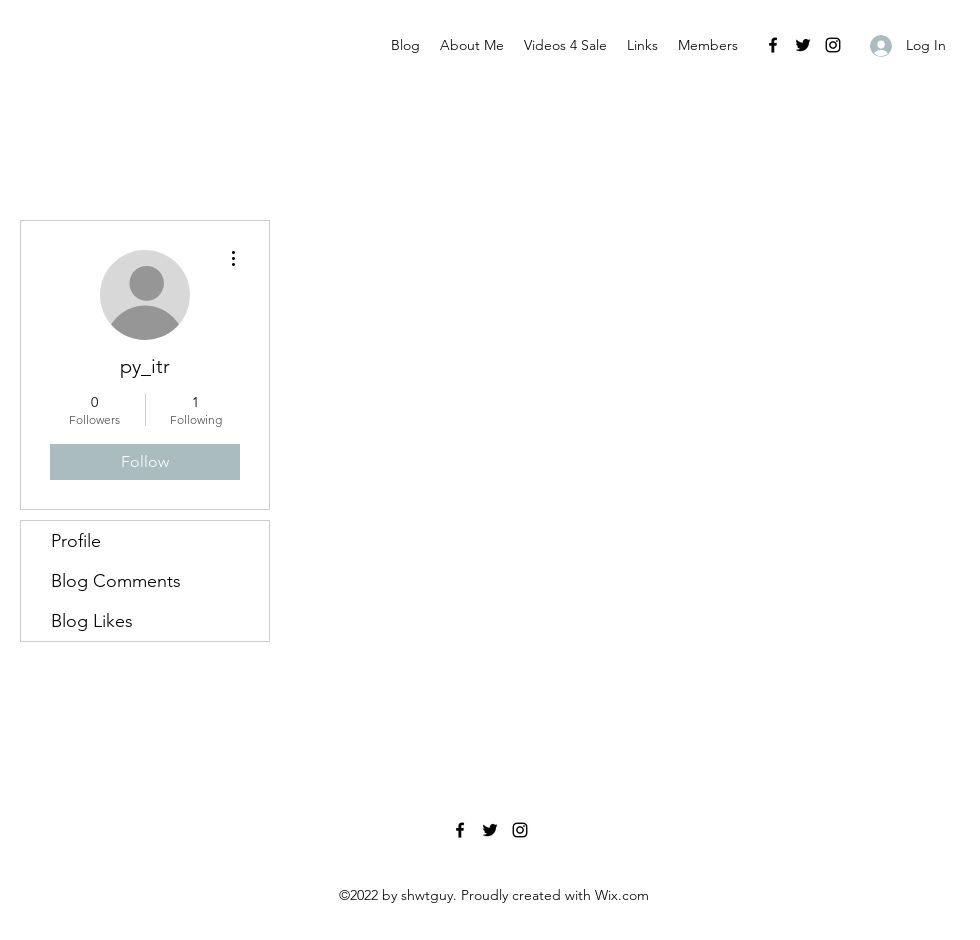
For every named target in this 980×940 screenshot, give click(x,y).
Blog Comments (116, 581)
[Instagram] (833, 45)
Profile (76, 541)
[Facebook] (773, 45)
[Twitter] (803, 45)
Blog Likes (92, 621)
